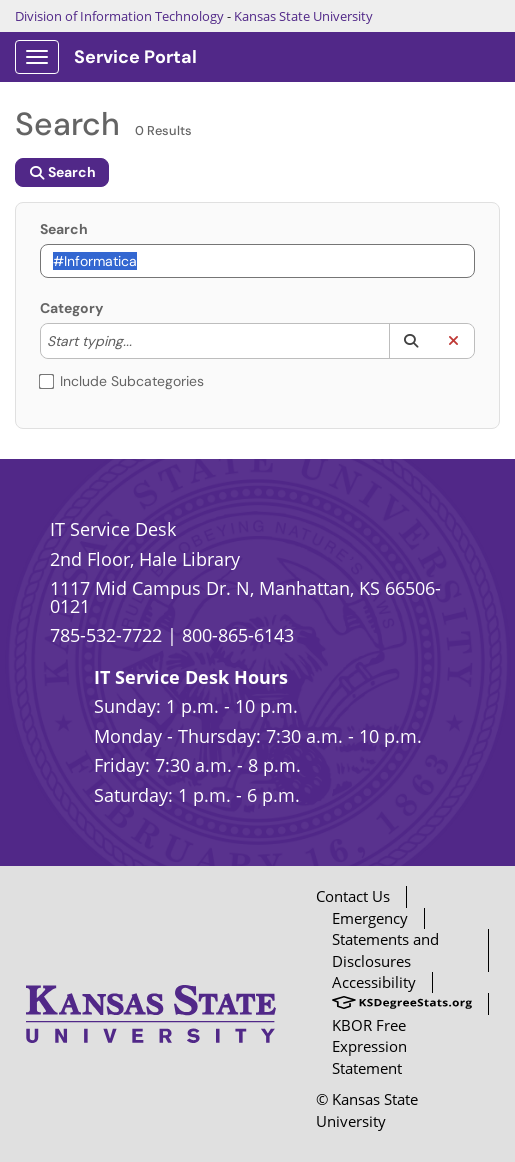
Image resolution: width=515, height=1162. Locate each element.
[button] (410, 341)
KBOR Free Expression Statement (369, 1046)
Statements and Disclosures (385, 949)
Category (71, 308)
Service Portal (135, 57)
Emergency (370, 918)
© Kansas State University (367, 1109)
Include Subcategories (122, 381)
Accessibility (374, 982)
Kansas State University (303, 16)
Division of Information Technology (119, 16)
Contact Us (353, 896)
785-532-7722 (106, 635)
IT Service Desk (113, 529)
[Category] (142, 341)
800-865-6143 (238, 635)
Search (64, 229)
